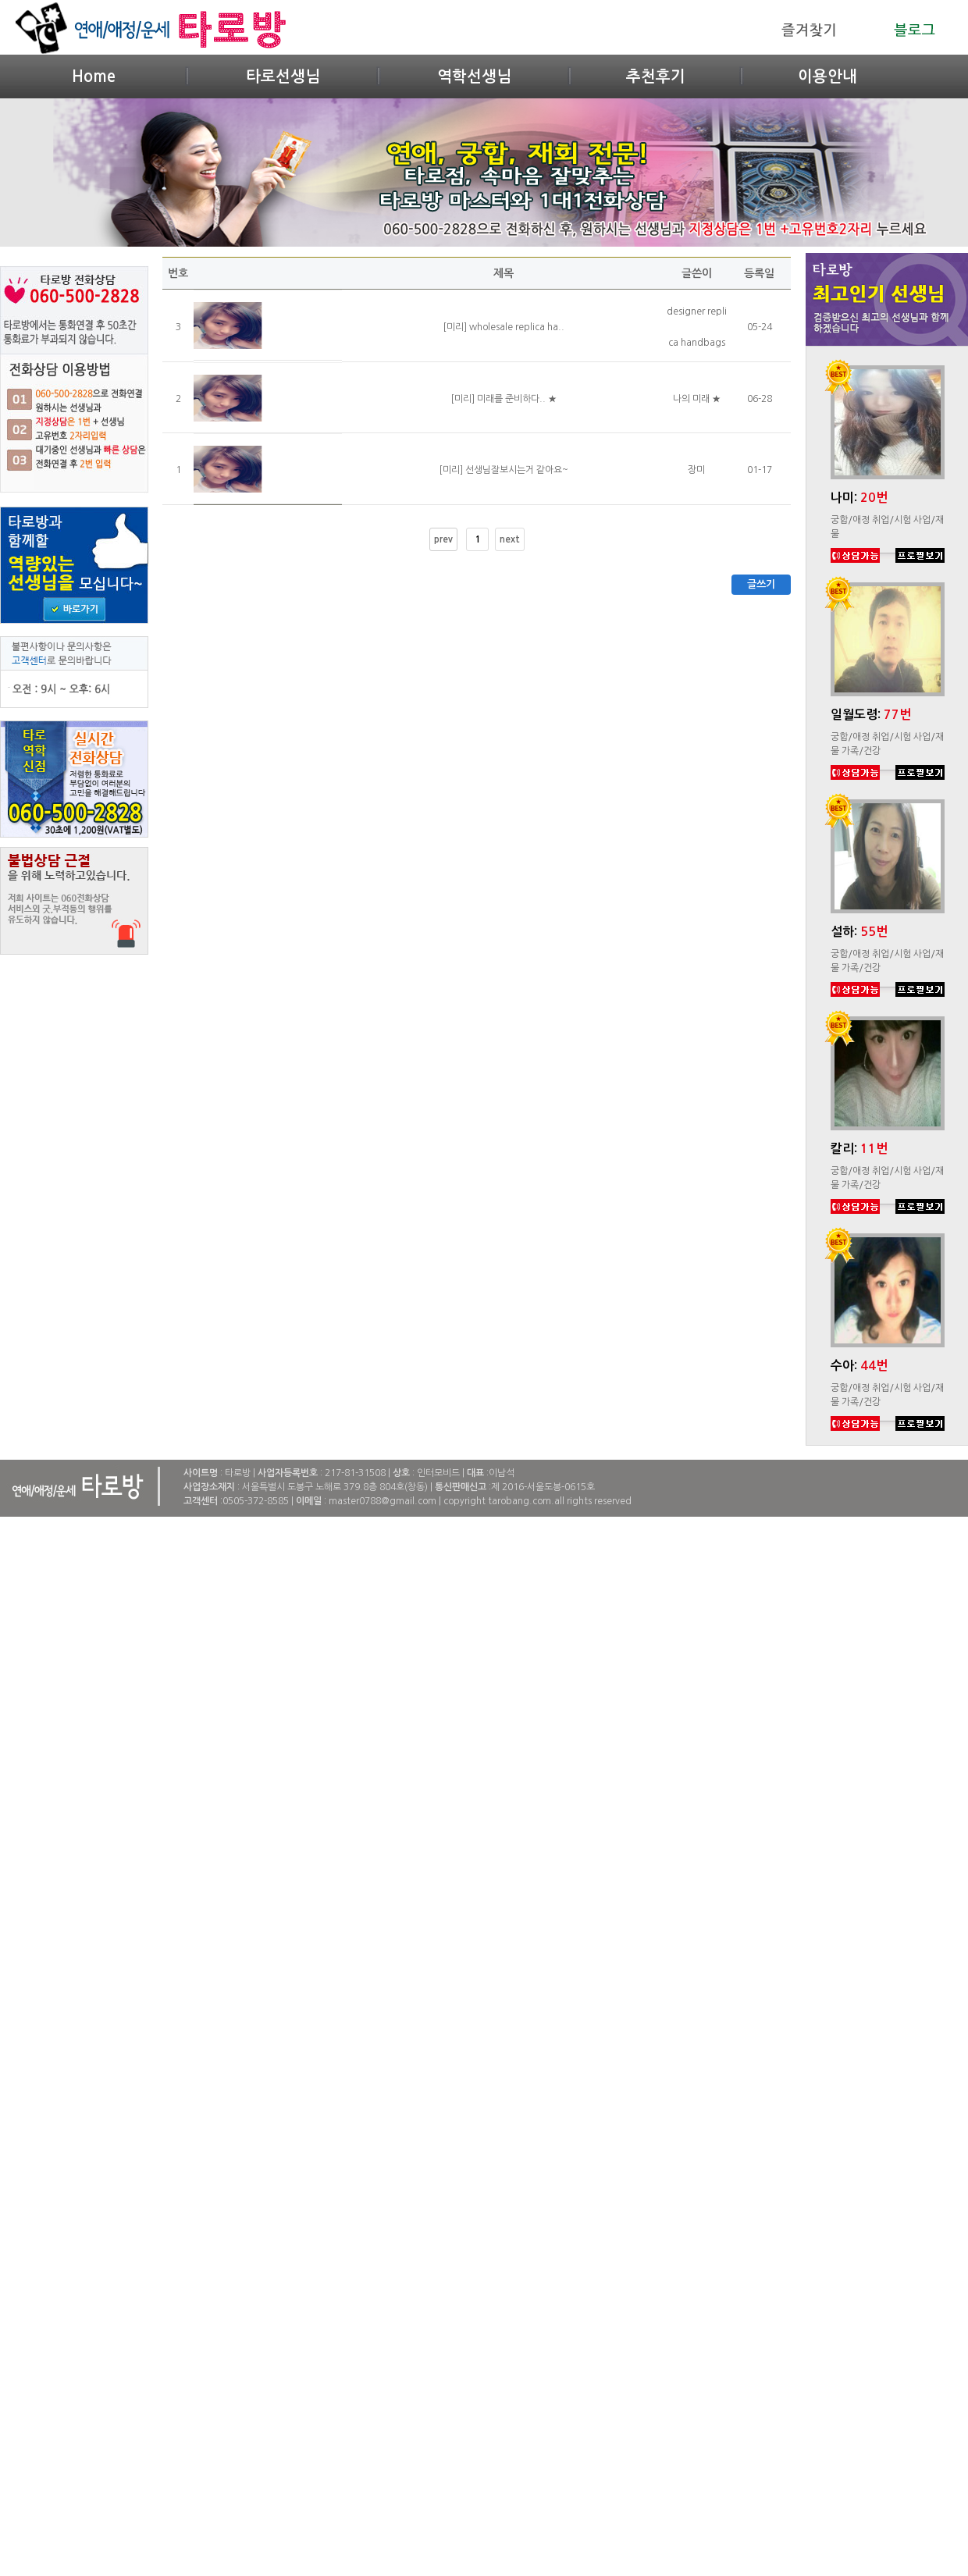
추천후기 (655, 76)
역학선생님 (474, 76)
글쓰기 (761, 584)
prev (443, 539)
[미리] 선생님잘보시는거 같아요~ (503, 470)
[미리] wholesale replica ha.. (503, 327)
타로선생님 (283, 76)
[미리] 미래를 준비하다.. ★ (503, 399)
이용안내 (827, 76)
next (510, 539)
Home (94, 76)
